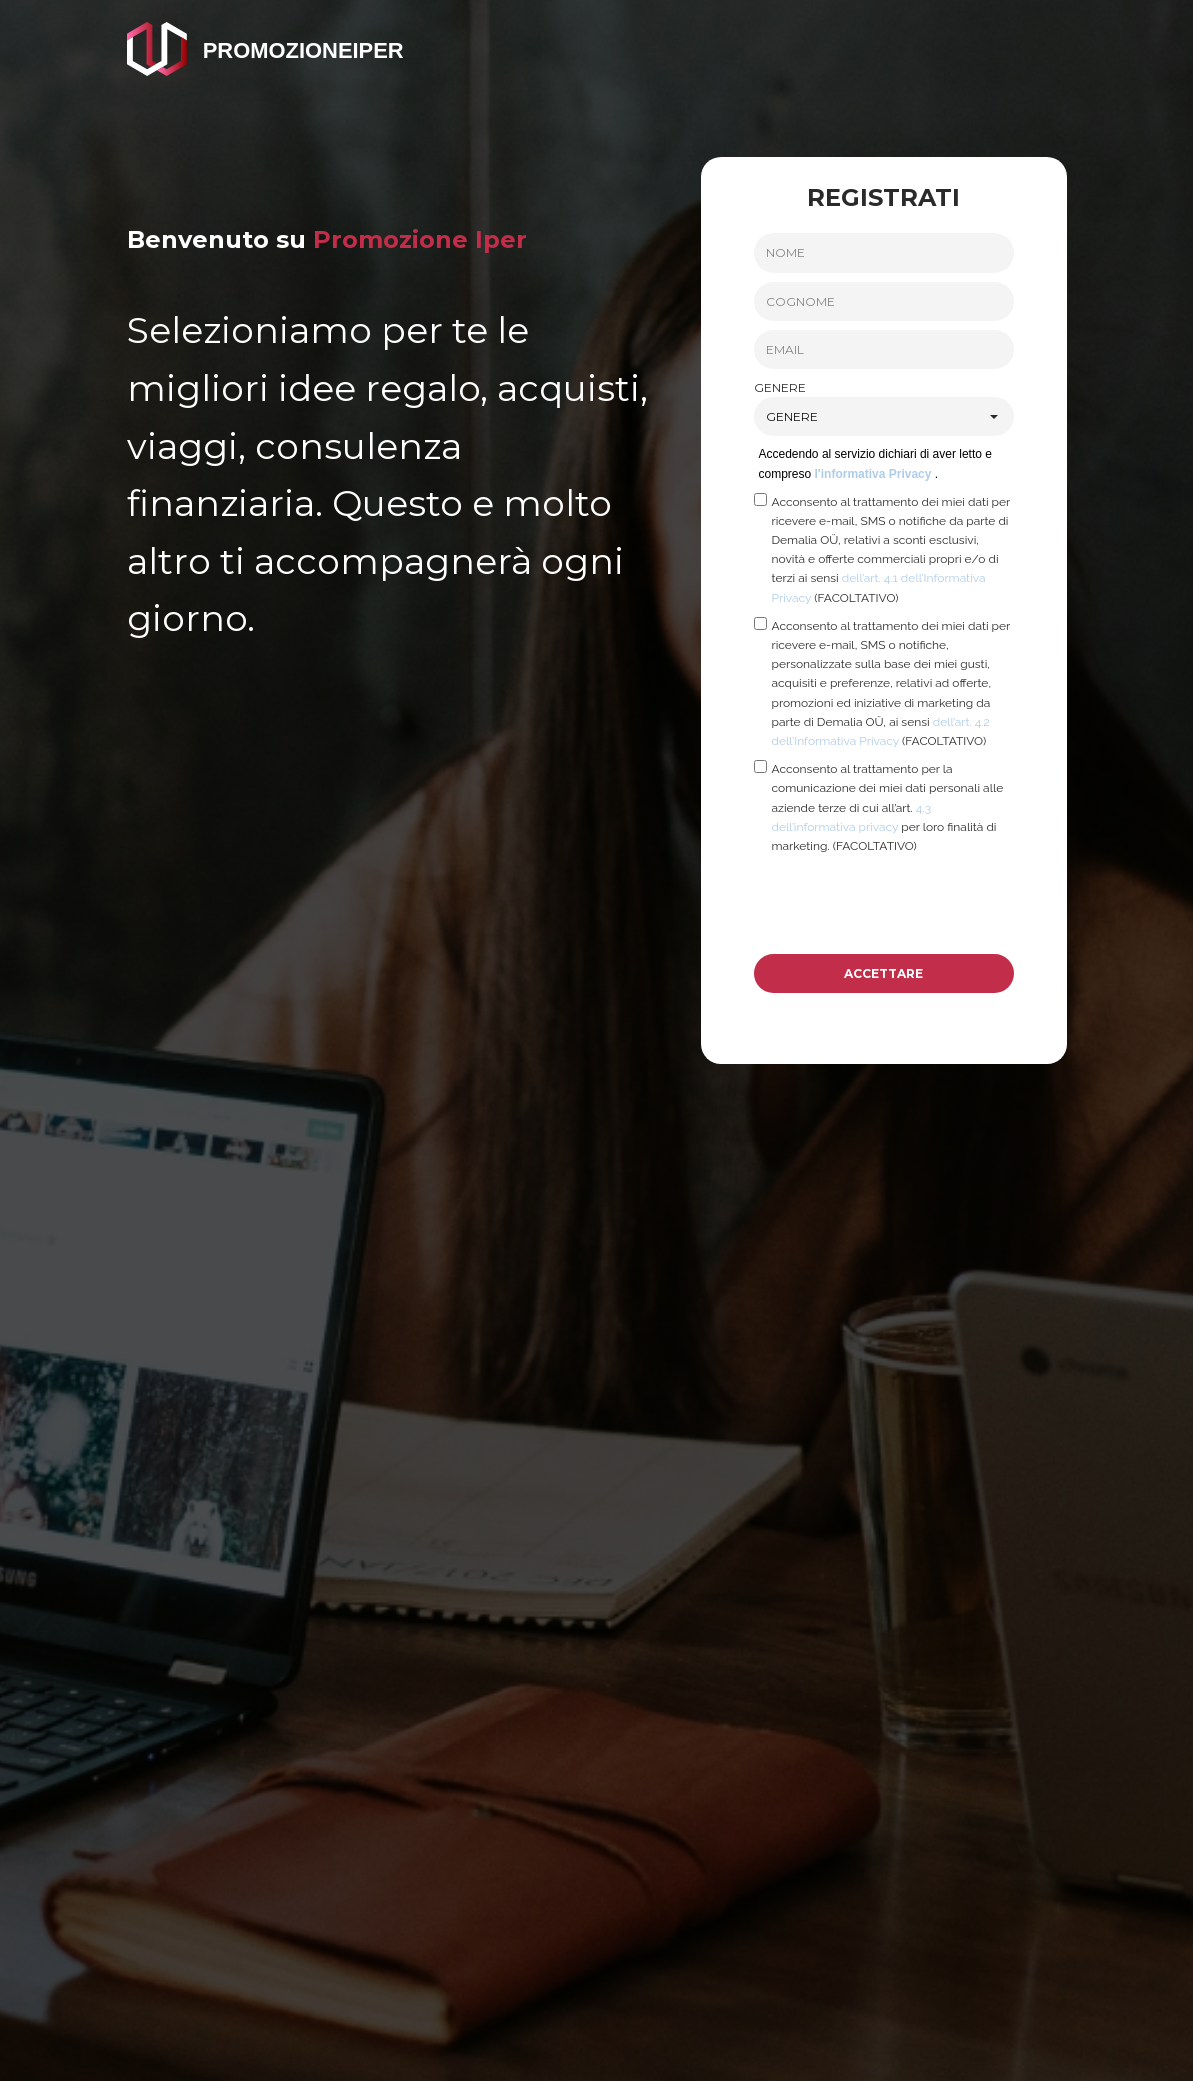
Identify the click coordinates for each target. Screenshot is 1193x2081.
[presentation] (906, 904)
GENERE (780, 387)
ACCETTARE (883, 973)
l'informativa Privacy (875, 474)
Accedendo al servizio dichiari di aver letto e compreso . (875, 463)
